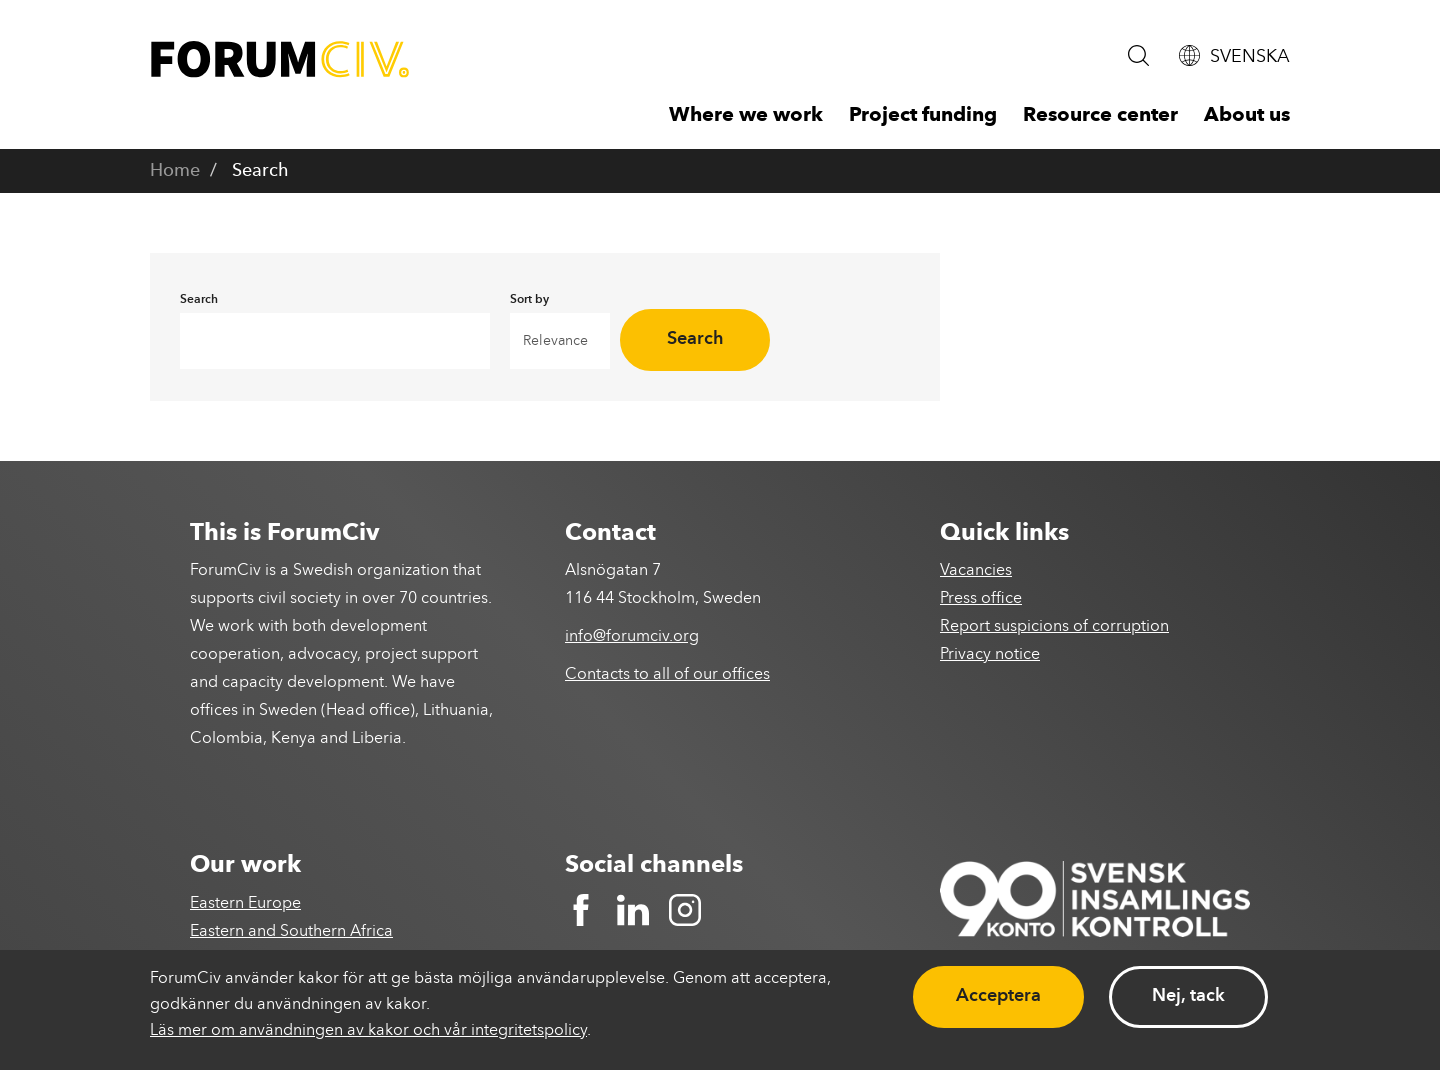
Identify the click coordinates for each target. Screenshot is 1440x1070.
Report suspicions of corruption (1054, 627)
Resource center (1100, 116)
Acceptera (998, 996)
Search (695, 339)
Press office (981, 599)
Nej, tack (1188, 996)
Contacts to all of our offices (667, 675)
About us (1247, 116)
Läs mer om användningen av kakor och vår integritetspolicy (368, 1031)
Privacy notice (990, 655)
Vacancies (976, 571)
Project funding (923, 116)
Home (175, 171)
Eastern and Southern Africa (291, 932)
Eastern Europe (245, 904)
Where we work (746, 116)
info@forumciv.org (632, 637)
